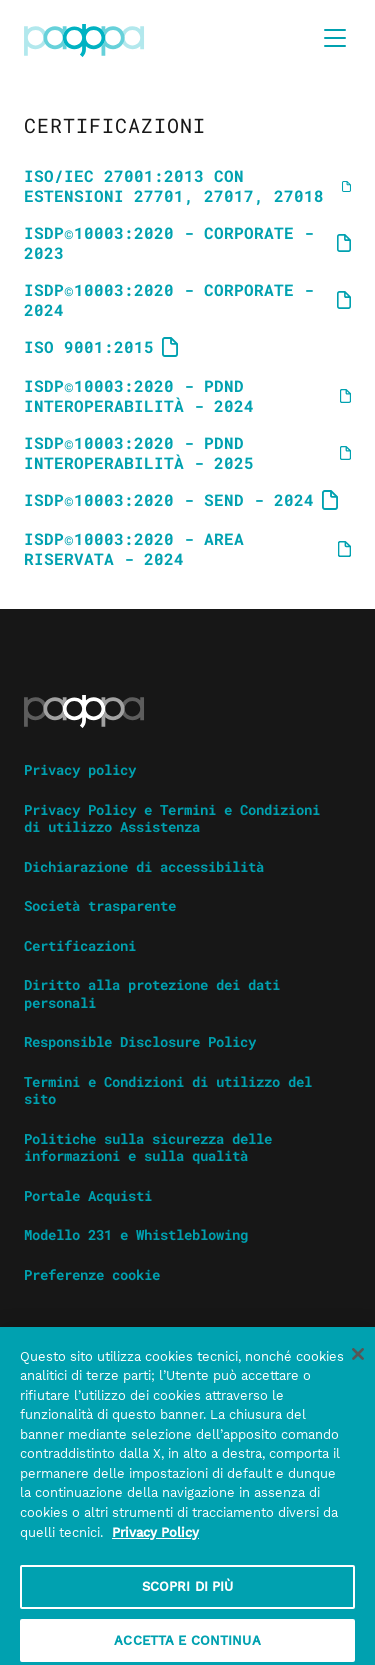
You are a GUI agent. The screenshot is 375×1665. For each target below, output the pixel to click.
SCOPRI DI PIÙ (188, 1594)
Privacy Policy (155, 1540)
